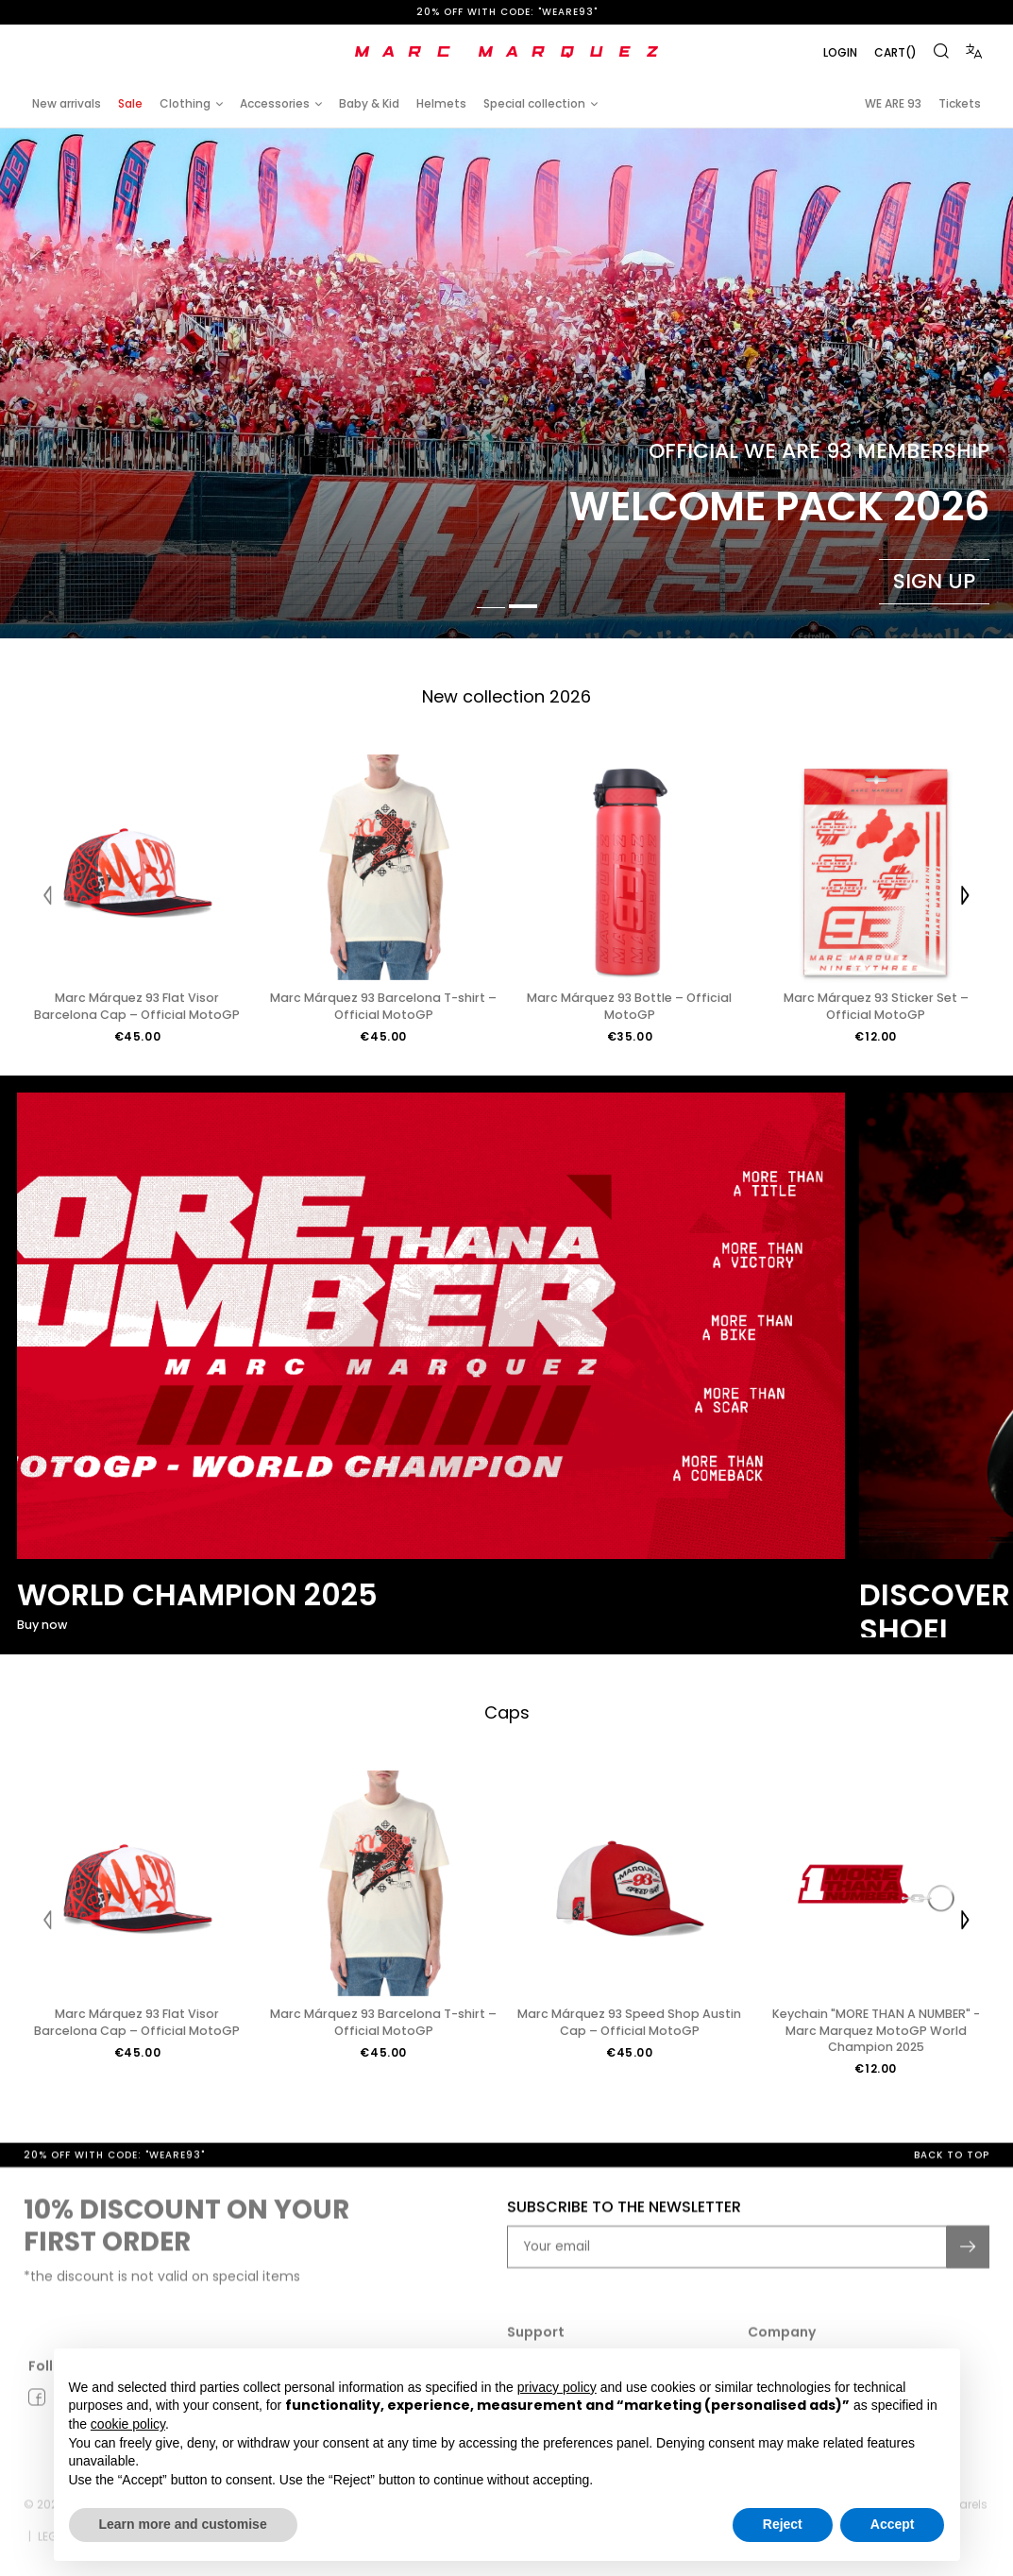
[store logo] (507, 52)
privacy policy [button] (557, 2387)
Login (840, 52)
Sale (130, 103)
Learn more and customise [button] (183, 2524)
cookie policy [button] (128, 2424)
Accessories (275, 103)
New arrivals (66, 103)
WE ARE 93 (893, 103)
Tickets (959, 103)
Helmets (441, 103)
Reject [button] (782, 2524)
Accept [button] (892, 2524)
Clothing (185, 103)
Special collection (534, 103)
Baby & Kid (369, 103)
